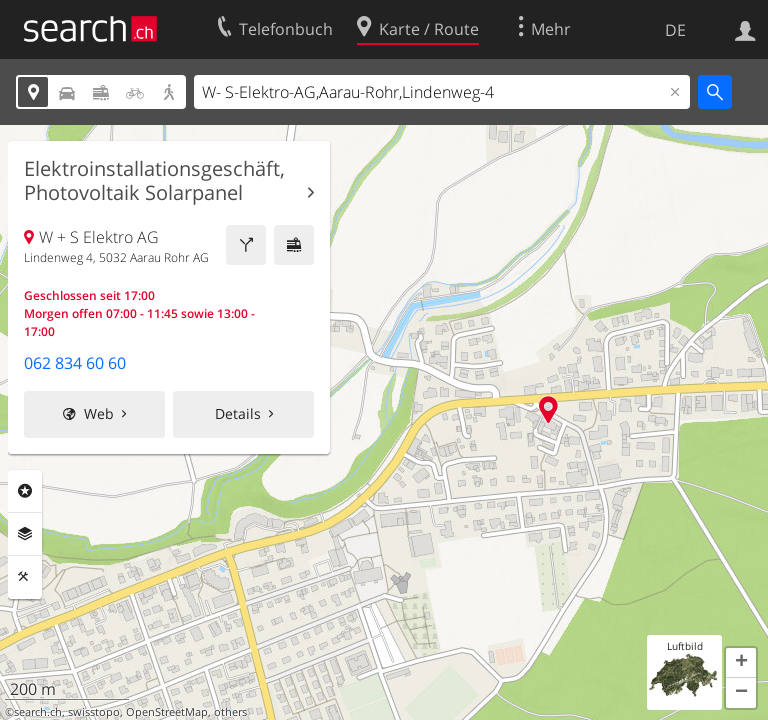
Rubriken (25, 491)
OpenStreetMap (167, 712)
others (230, 712)
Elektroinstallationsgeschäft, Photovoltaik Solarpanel (154, 181)
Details (238, 413)
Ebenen (25, 534)
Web (99, 413)
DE (675, 30)
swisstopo (94, 712)
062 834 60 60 (75, 363)
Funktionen (25, 577)
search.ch (38, 712)
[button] (741, 663)
